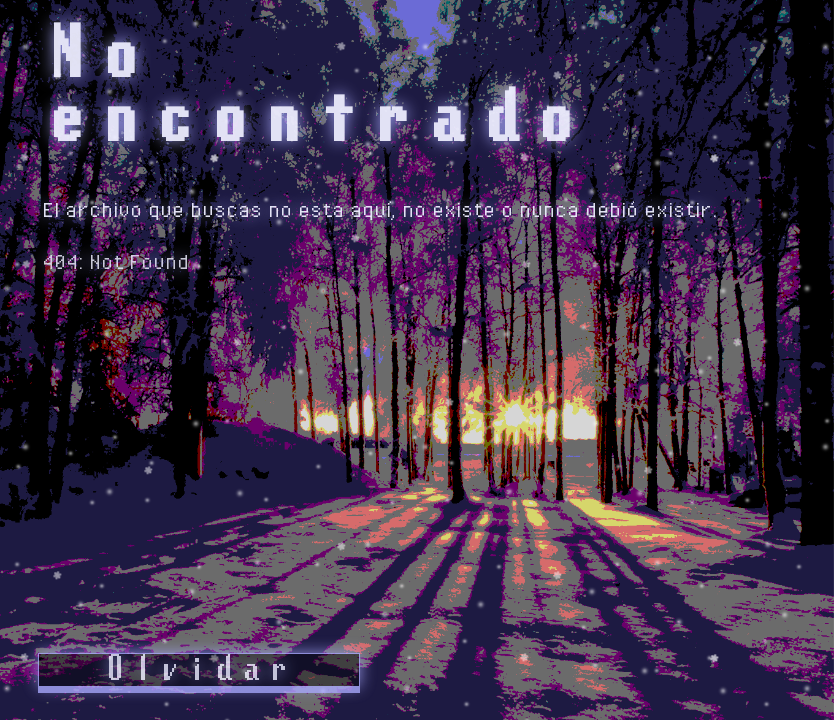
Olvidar (198, 670)
